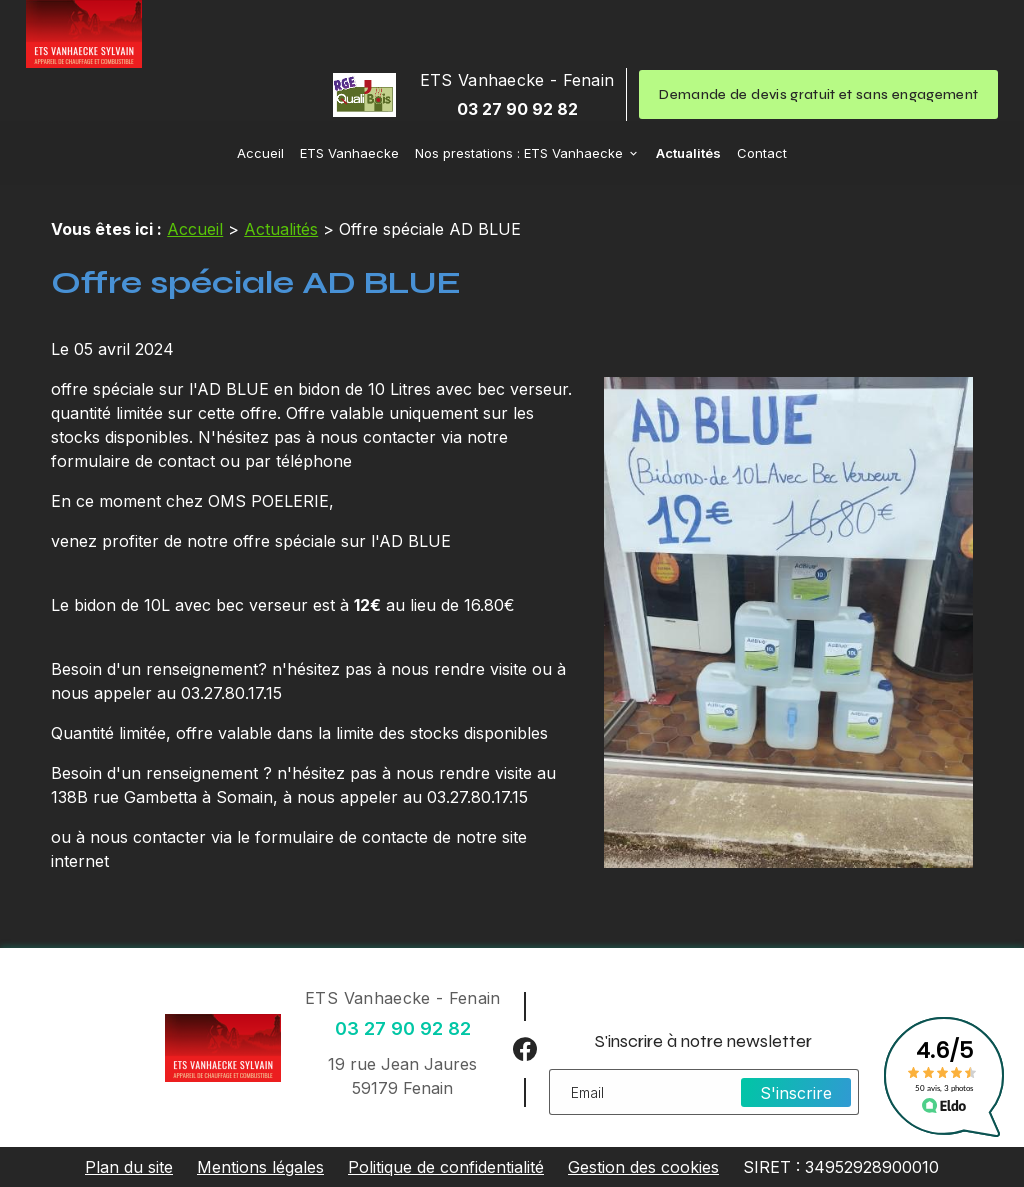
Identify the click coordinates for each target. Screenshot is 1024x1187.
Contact (762, 153)
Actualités (688, 153)
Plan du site (129, 1167)
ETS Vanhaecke (349, 153)
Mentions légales (260, 1167)
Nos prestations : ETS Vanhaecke (519, 153)
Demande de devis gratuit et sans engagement (818, 94)
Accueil (260, 153)
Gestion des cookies (643, 1167)
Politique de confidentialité (446, 1167)
